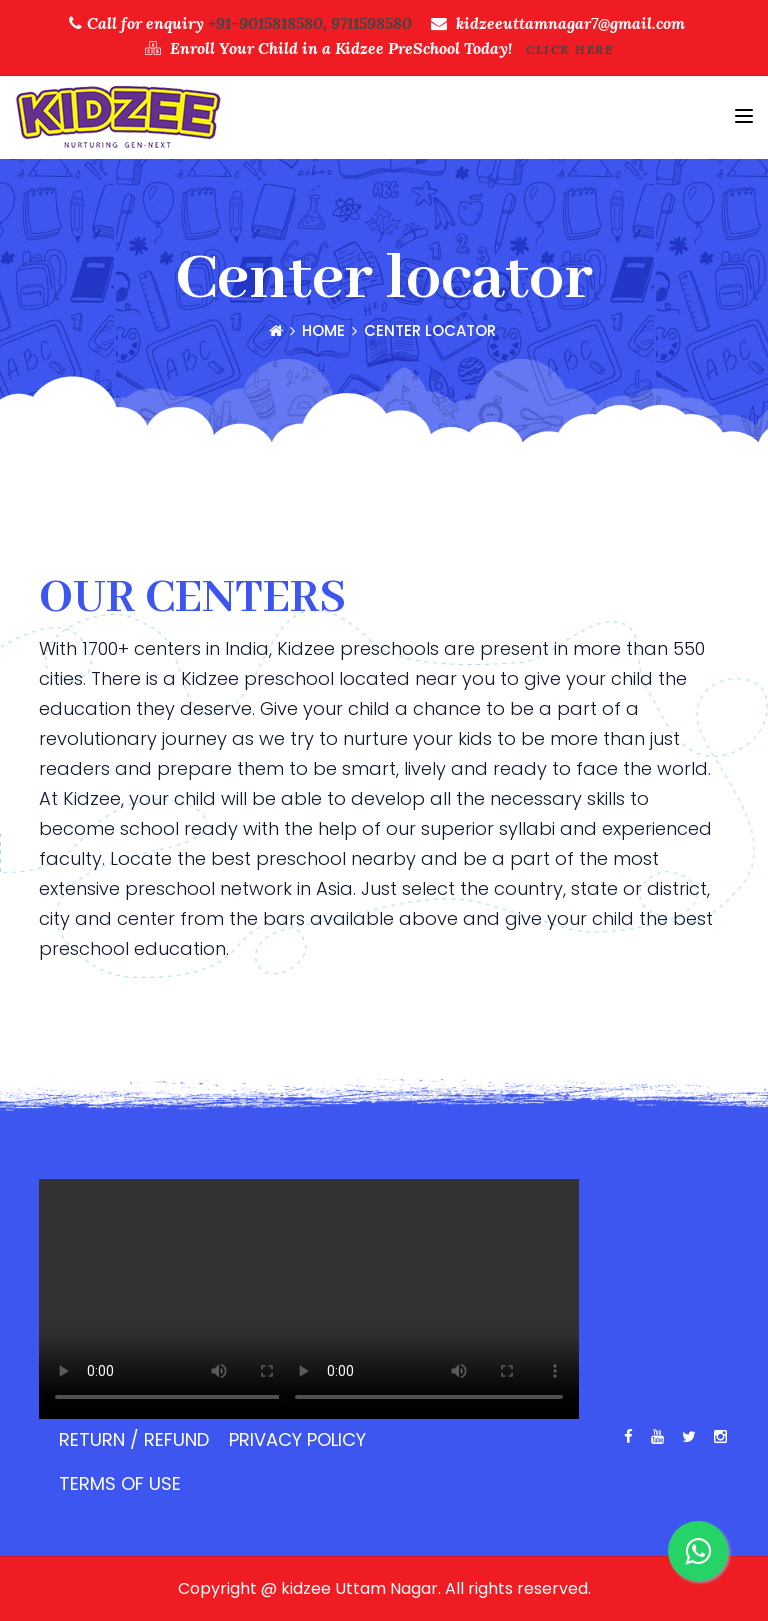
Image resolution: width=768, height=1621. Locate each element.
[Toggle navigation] (744, 116)
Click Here (569, 49)
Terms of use (120, 1483)
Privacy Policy (297, 1439)
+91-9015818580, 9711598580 (310, 23)
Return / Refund (134, 1439)
